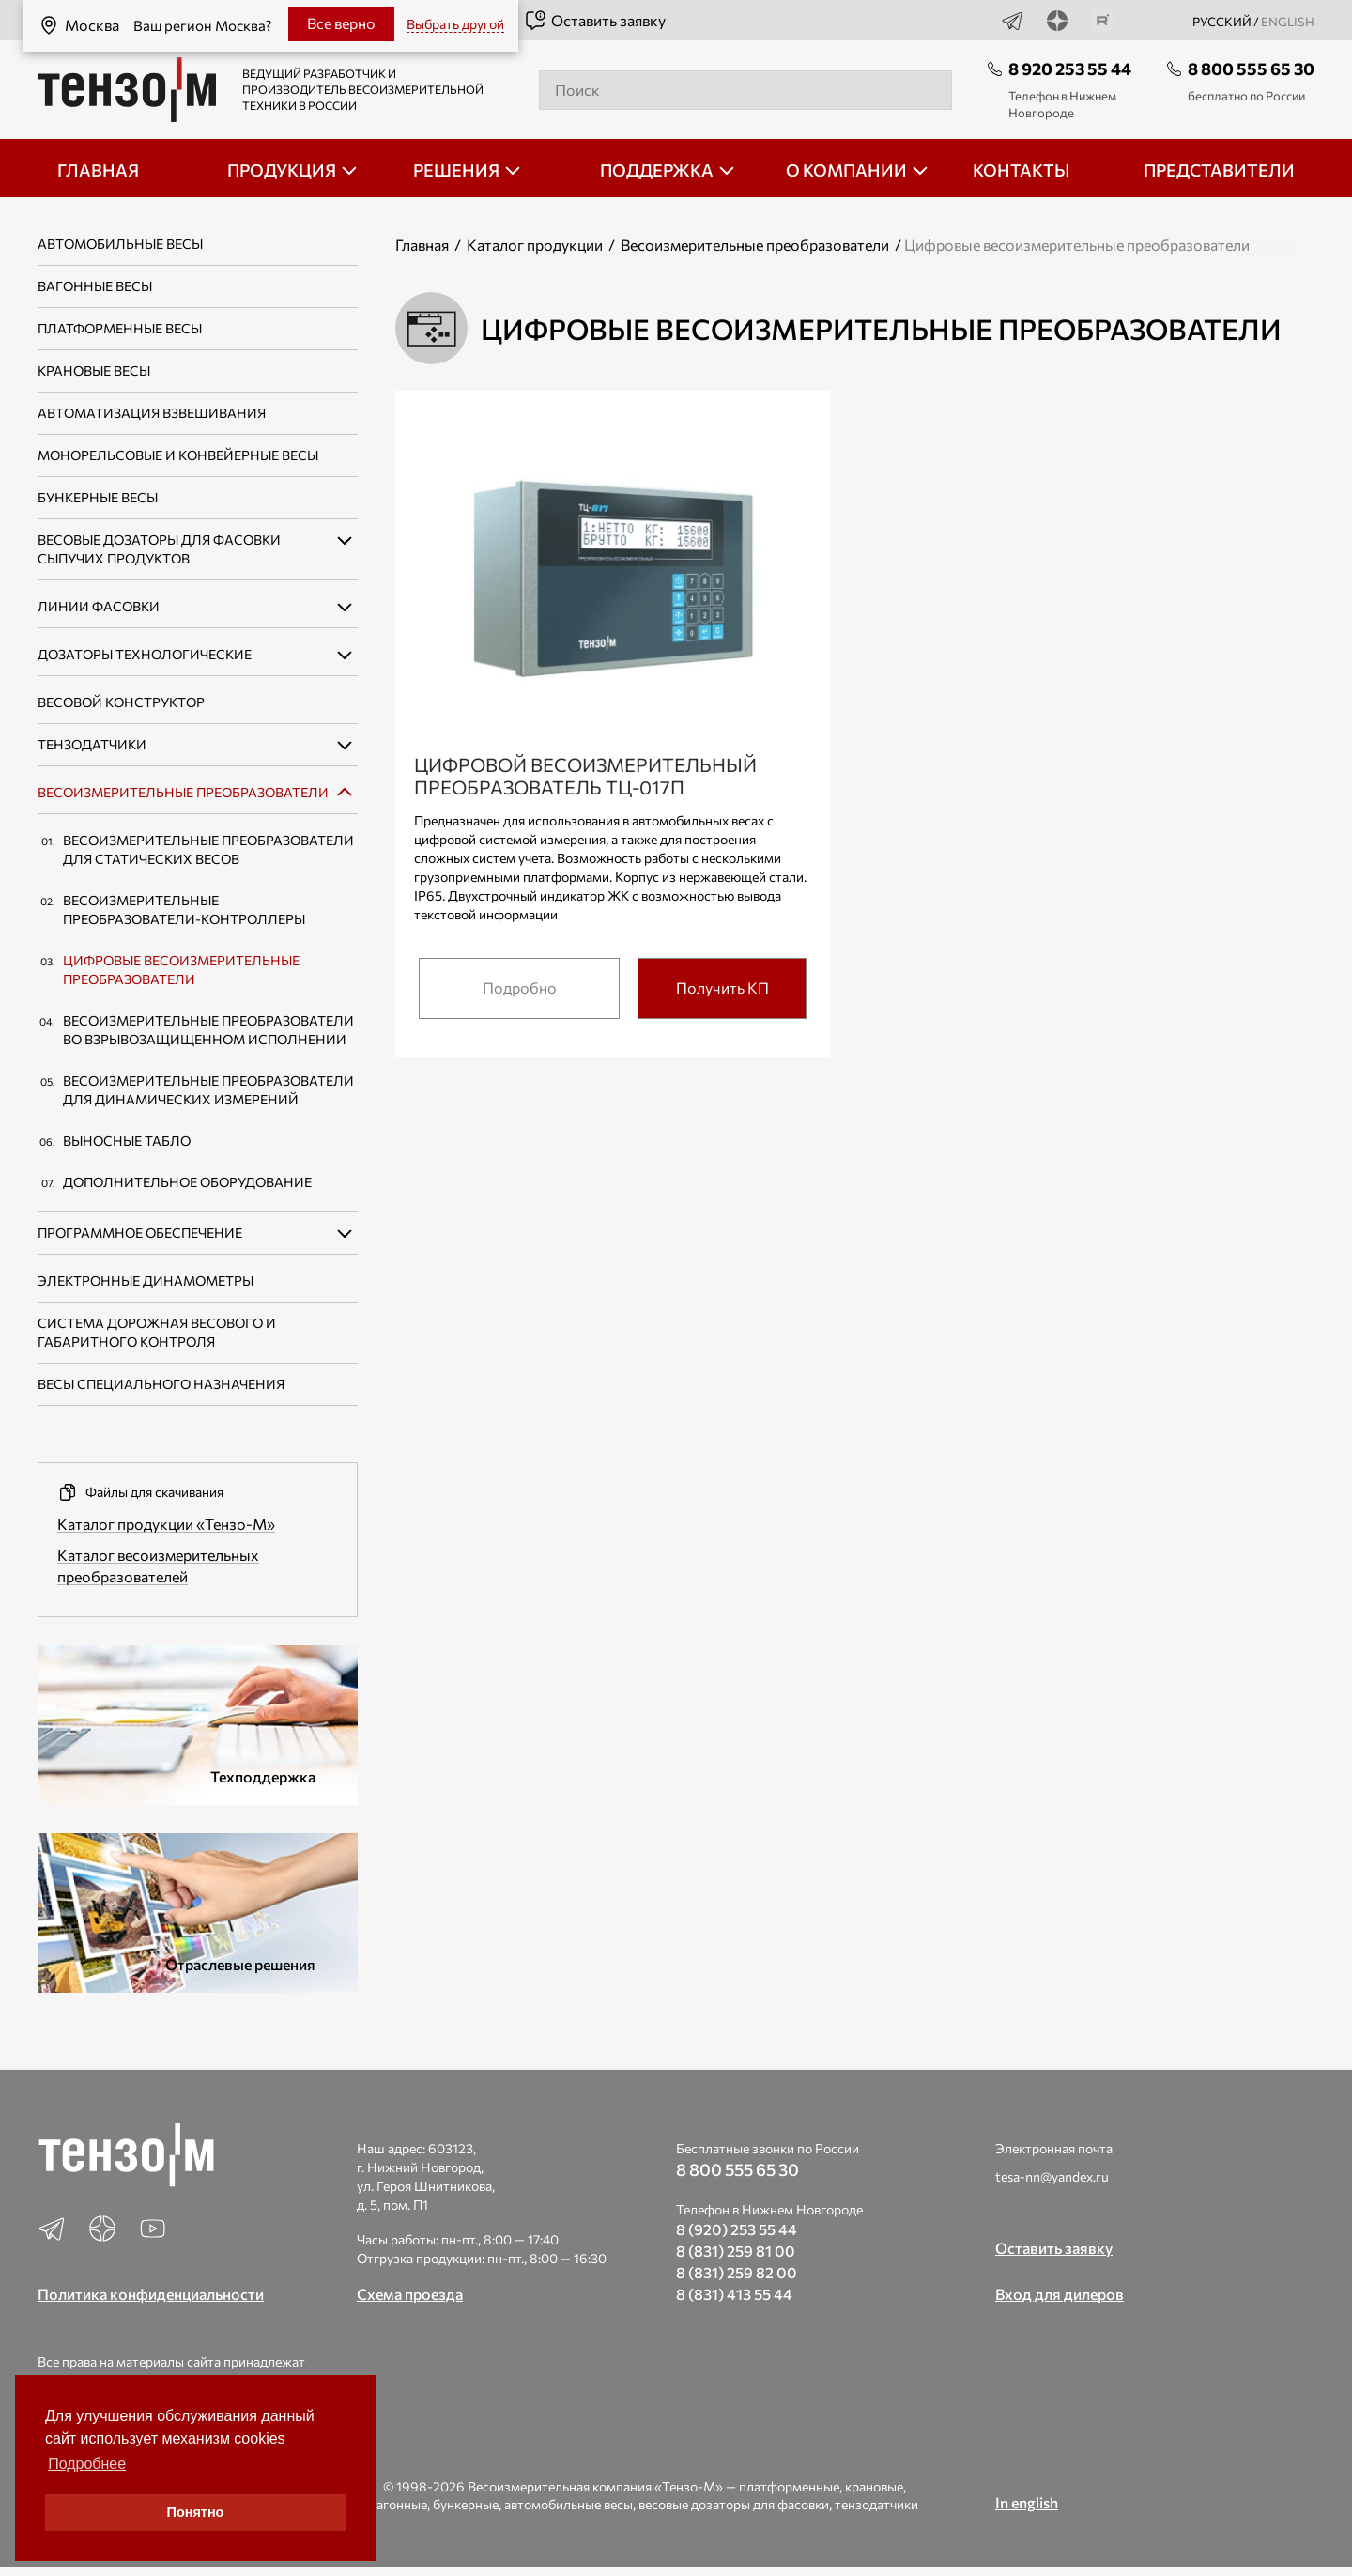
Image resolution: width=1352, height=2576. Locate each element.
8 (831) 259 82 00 (736, 2272)
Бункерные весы (98, 497)
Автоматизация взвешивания (152, 413)
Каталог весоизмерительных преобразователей (158, 1565)
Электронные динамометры (146, 1280)
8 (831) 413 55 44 (734, 2294)
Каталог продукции (535, 245)
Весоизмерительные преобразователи (183, 792)
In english (1026, 2502)
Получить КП (722, 987)
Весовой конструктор (121, 702)
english (1287, 21)
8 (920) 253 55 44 (736, 2229)
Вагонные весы (95, 286)
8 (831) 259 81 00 (735, 2251)
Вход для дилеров (1059, 2294)
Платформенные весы (120, 328)
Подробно (520, 987)
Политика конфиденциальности (151, 2294)
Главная (422, 245)
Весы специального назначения (161, 1384)
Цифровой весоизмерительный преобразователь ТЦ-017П (585, 775)
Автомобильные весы (120, 244)
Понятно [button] (195, 2512)
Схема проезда (410, 2294)
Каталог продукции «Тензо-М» (166, 1524)
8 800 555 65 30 (1251, 68)
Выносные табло (127, 1141)
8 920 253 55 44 (1069, 68)
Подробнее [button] (87, 2464)
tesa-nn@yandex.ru (1052, 2176)
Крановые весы (94, 370)
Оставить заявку (595, 20)
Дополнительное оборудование (187, 1182)
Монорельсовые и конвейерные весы (178, 455)
